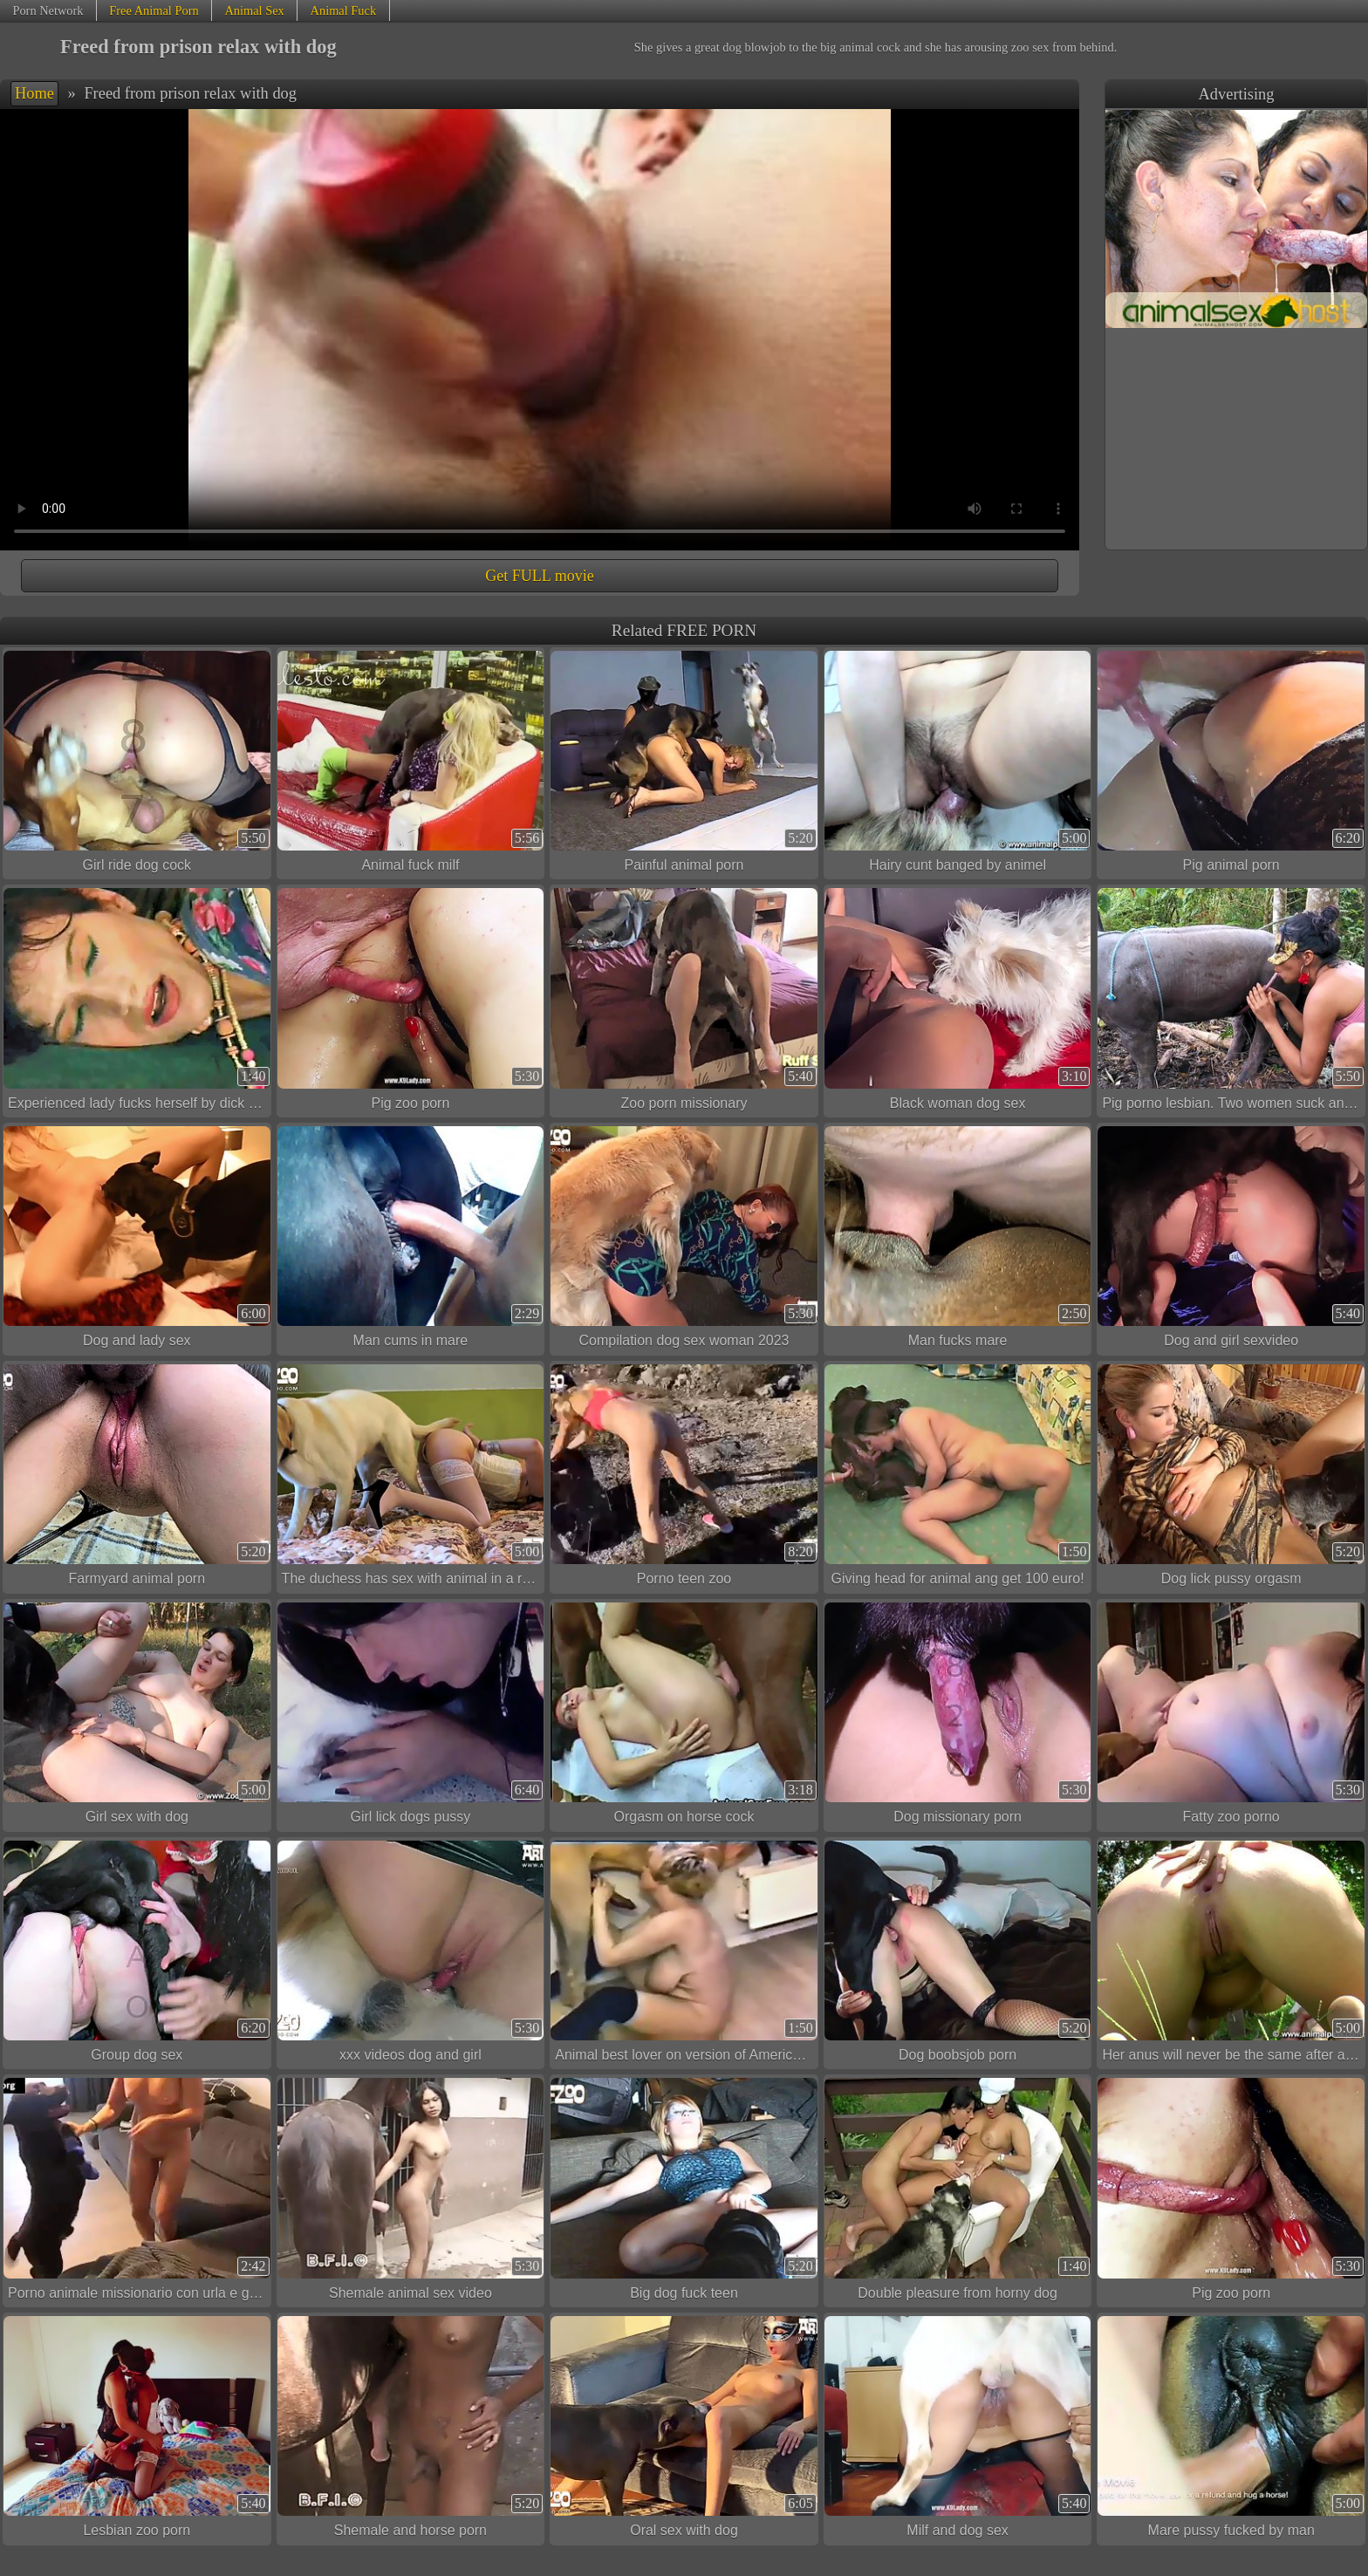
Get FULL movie (539, 575)
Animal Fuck (344, 10)
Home (34, 93)
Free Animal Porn (153, 10)
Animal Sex (254, 10)
